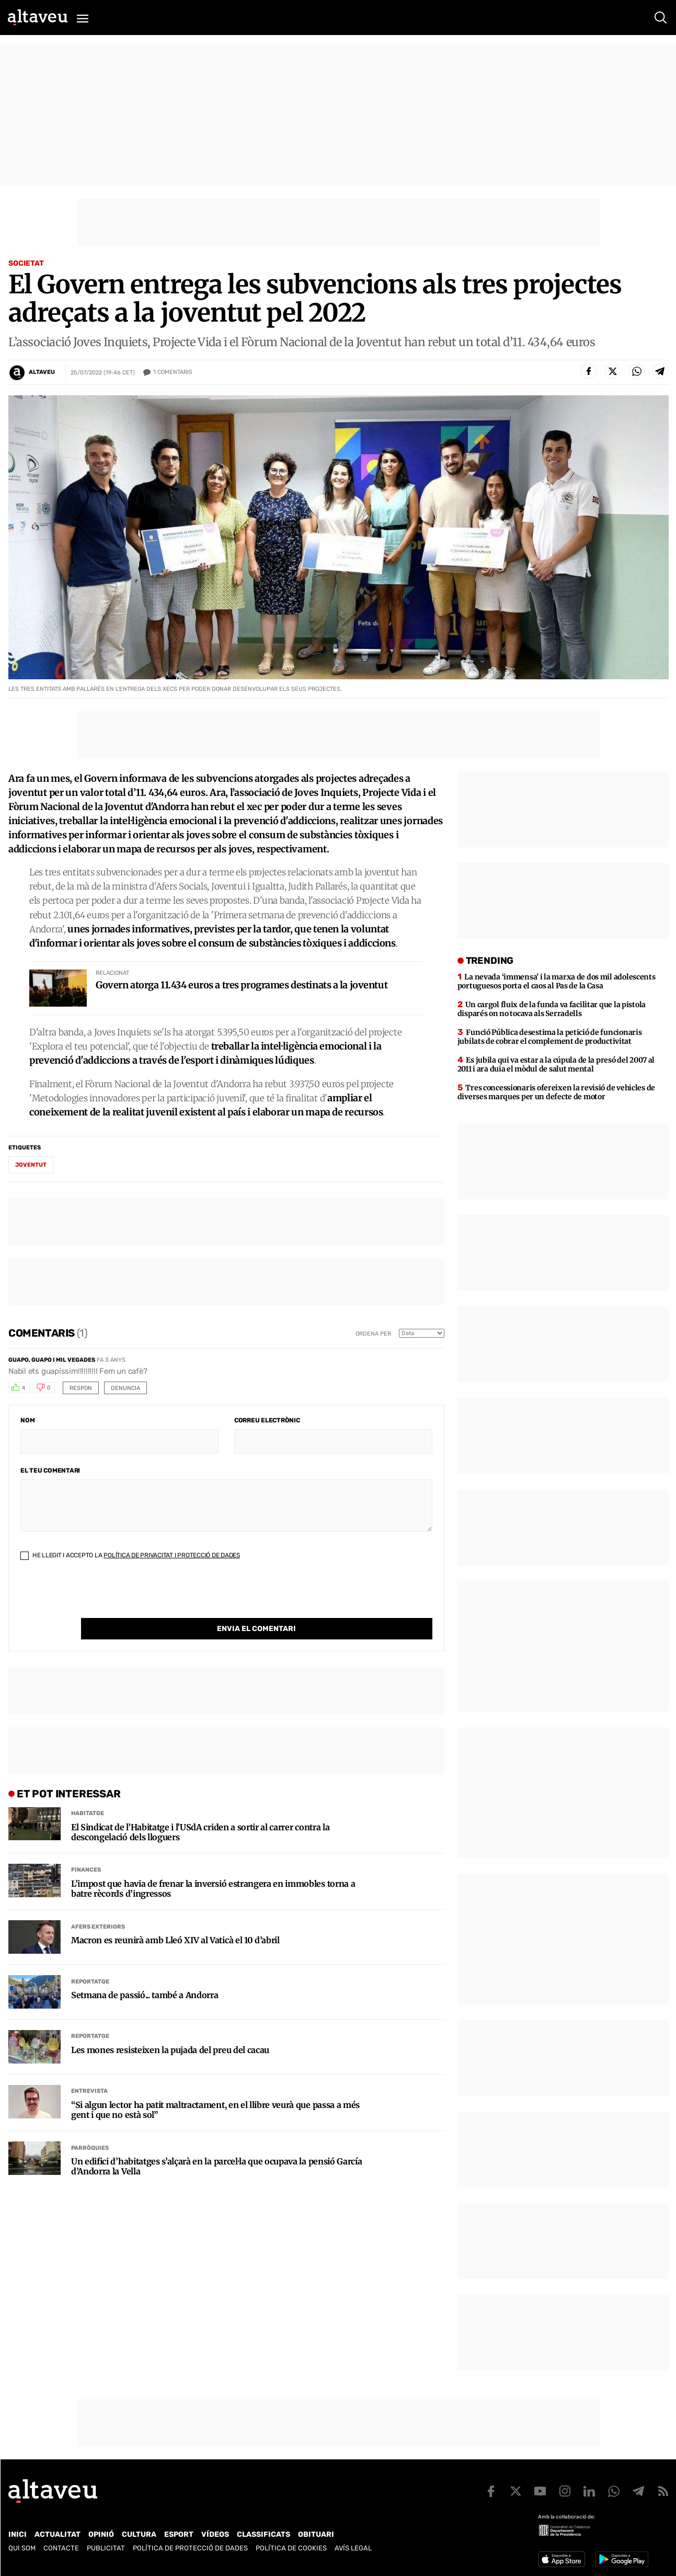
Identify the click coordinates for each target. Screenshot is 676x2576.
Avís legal (353, 2548)
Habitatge (87, 1791)
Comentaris (172, 372)
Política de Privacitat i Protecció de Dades (172, 1555)
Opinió (101, 2534)
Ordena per (373, 1333)
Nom (27, 1420)
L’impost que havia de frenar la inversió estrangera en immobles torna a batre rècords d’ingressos (213, 1867)
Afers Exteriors (98, 1905)
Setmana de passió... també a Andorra (144, 1974)
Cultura (139, 2534)
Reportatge (90, 1960)
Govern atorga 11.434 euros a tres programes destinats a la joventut (241, 985)
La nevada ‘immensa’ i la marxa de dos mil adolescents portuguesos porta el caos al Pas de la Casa (556, 981)
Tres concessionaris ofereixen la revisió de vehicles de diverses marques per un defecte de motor (556, 1092)
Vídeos (215, 2534)
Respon (81, 1388)
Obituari (316, 2534)
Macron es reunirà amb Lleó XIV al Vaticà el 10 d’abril (175, 1919)
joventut (31, 1164)
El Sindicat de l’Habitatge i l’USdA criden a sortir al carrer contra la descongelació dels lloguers (200, 1811)
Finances (86, 1848)
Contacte (61, 2548)
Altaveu (42, 372)
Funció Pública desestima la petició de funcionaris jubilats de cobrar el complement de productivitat (549, 1037)
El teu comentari (50, 1470)
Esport (178, 2534)
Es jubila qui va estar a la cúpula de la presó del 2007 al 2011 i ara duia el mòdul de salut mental (556, 1064)
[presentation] (99, 1597)
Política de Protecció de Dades (190, 2548)
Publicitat (106, 2548)
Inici (17, 2534)
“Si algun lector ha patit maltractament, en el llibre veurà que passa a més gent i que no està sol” (215, 2089)
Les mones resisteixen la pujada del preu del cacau (170, 2029)
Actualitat (58, 2534)
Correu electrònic (267, 1420)
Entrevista (89, 2069)
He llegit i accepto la (130, 1555)
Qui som (22, 2548)
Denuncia (125, 1388)
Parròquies (90, 2126)
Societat (26, 263)
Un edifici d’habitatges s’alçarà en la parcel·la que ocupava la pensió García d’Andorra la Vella (216, 2145)
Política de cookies (291, 2548)
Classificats (263, 2534)
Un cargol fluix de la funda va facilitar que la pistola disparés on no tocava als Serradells (551, 1009)
